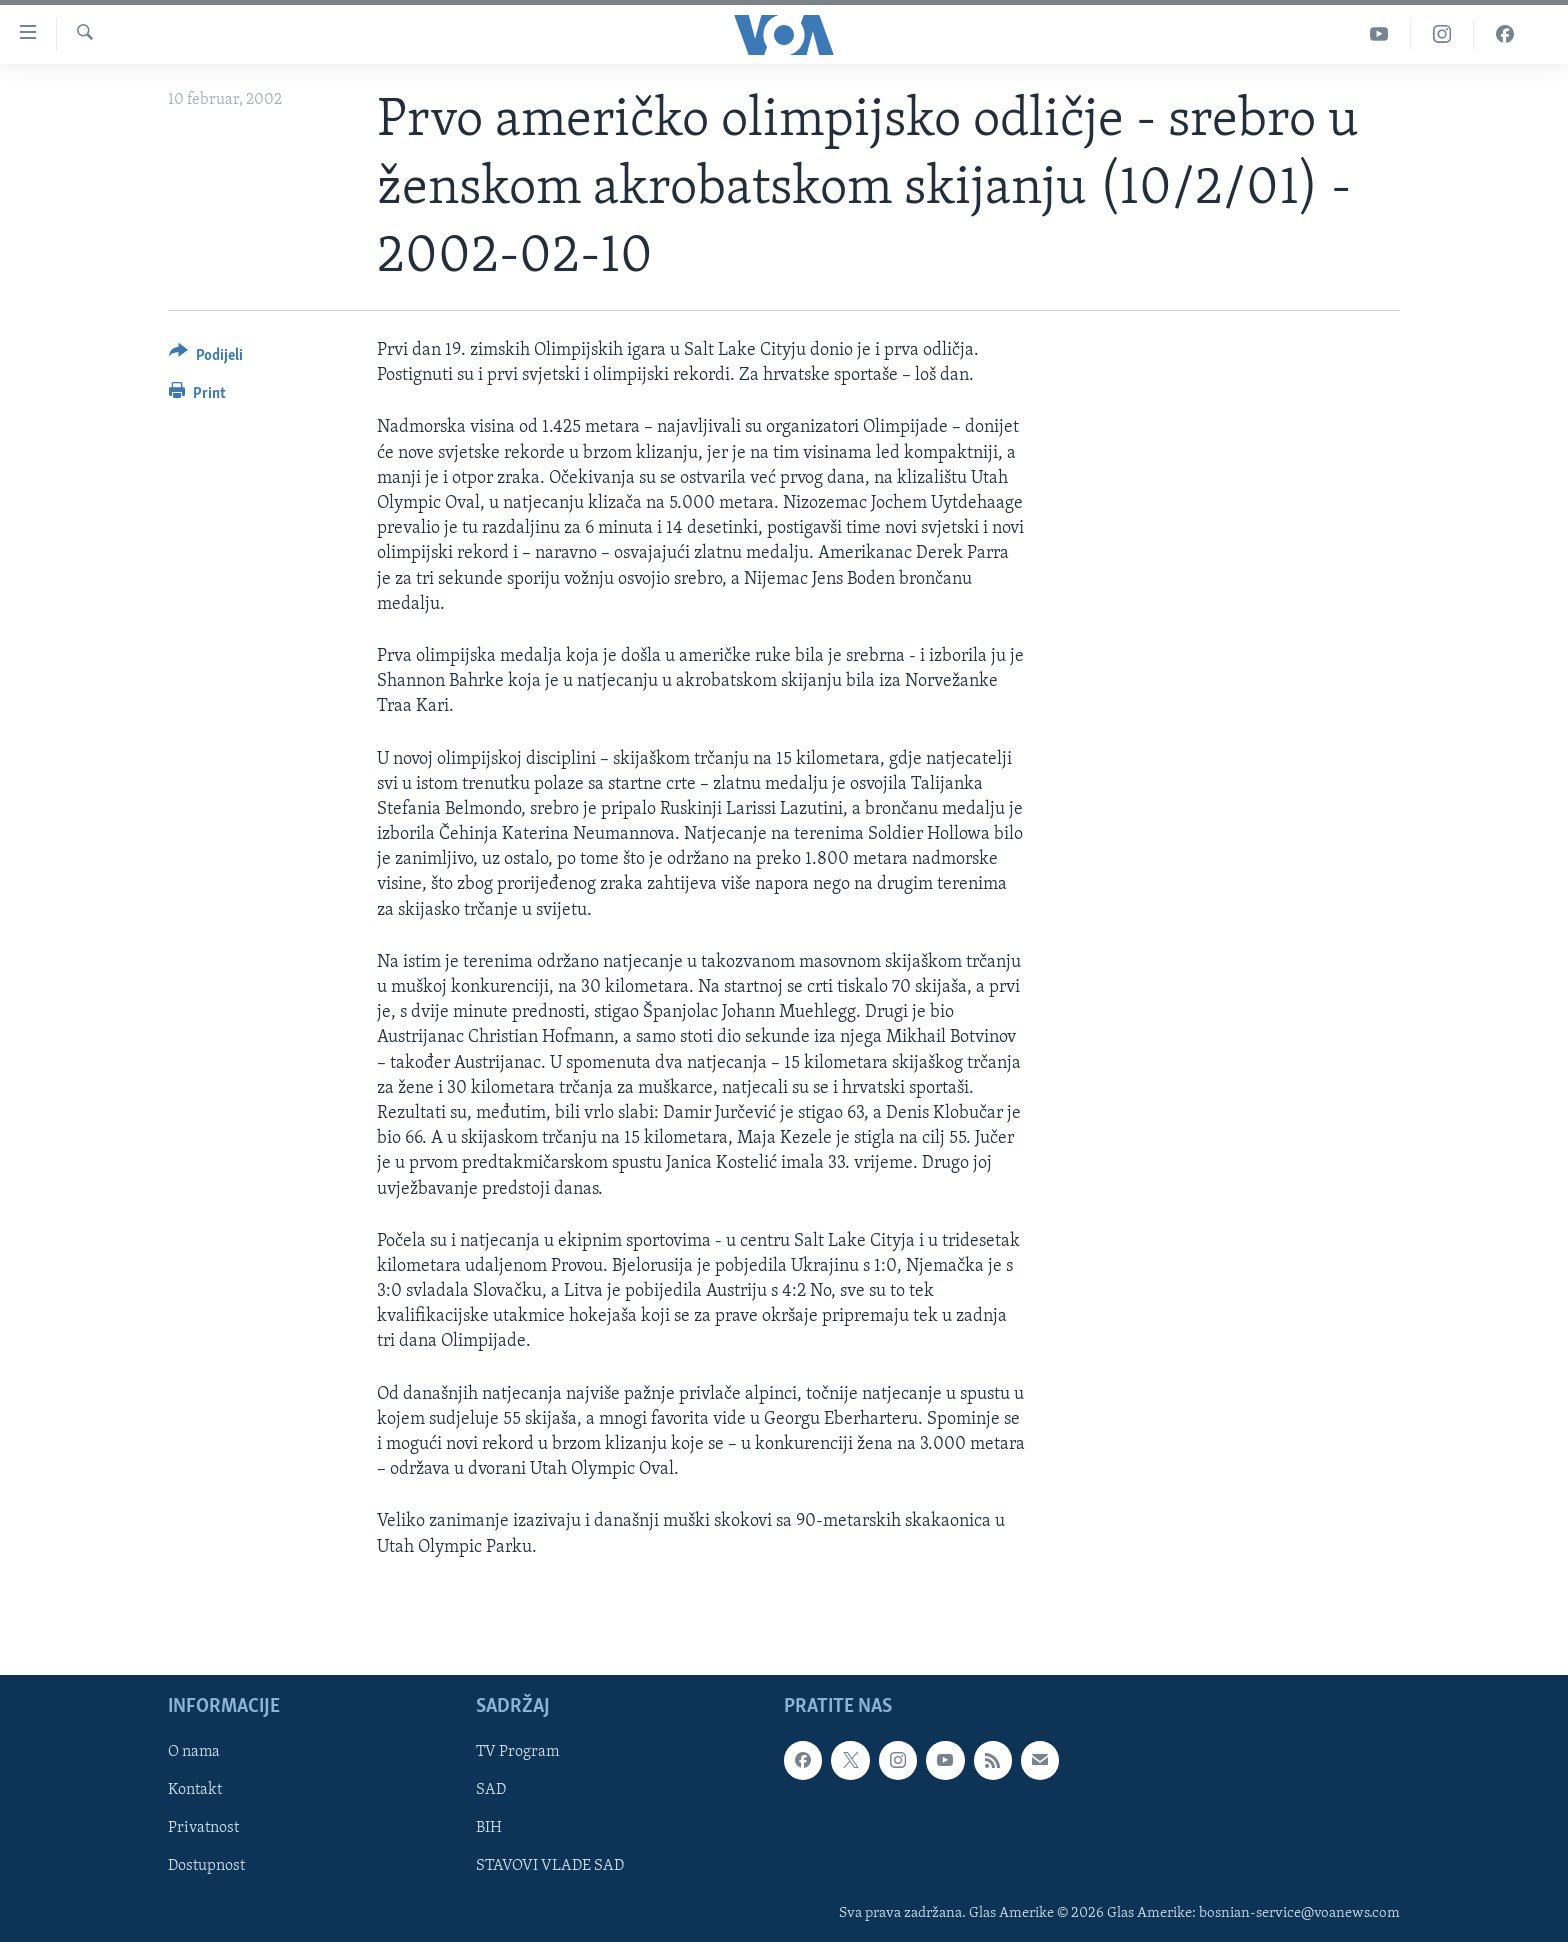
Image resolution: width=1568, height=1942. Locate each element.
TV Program (517, 1752)
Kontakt (195, 1790)
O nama (194, 1752)
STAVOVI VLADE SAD (550, 1866)
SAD (491, 1790)
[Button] (206, 358)
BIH (489, 1828)
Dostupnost (206, 1866)
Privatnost (203, 1828)
